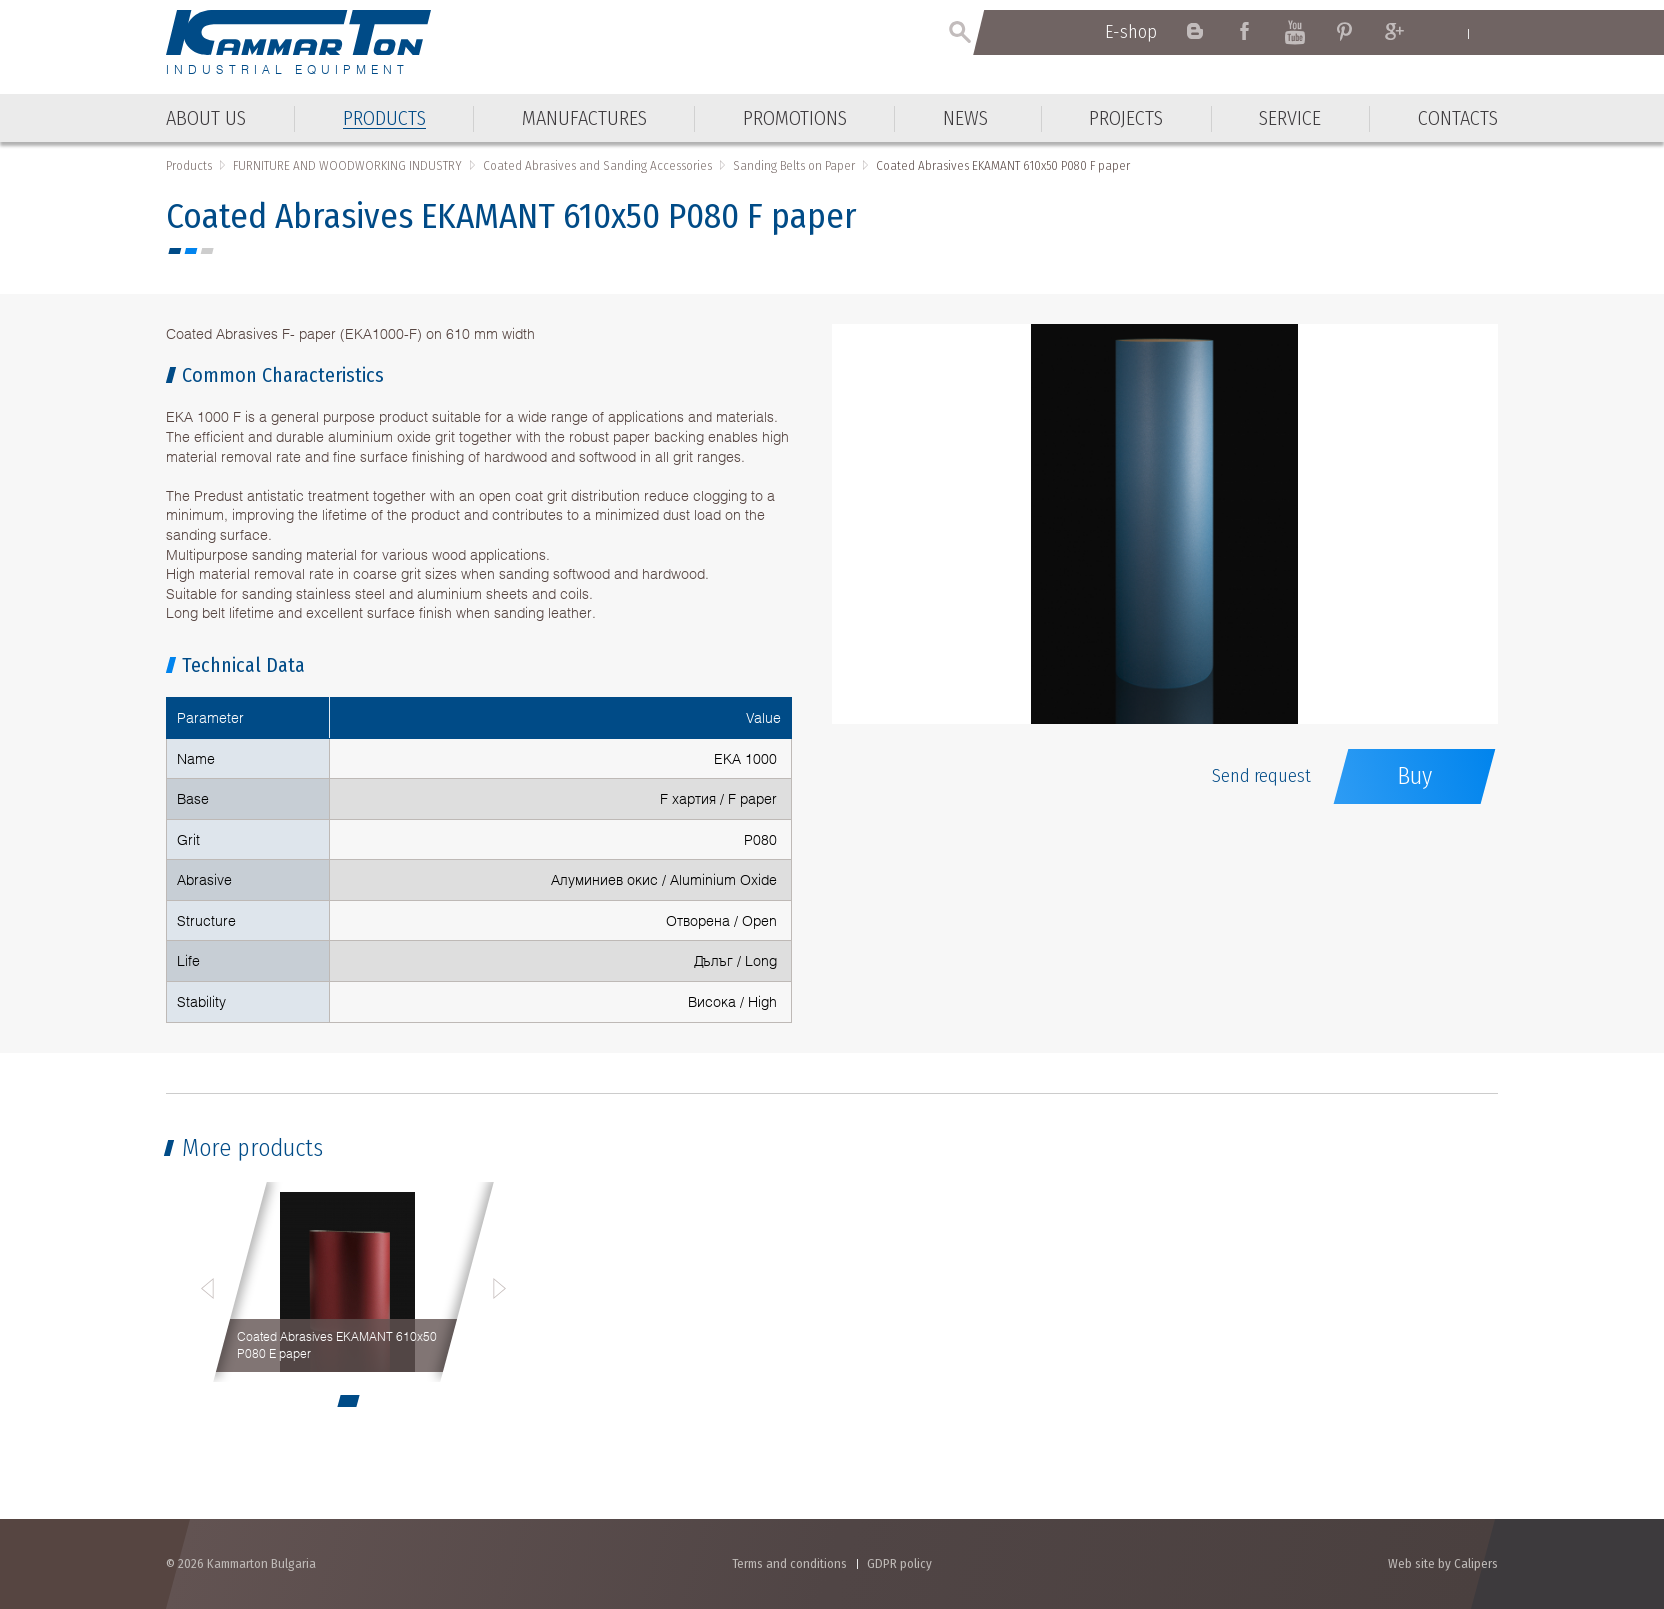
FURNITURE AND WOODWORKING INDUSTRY (347, 165)
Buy (1414, 776)
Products (189, 165)
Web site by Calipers (1443, 1563)
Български (1488, 33)
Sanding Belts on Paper (794, 165)
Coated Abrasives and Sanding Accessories (597, 165)
